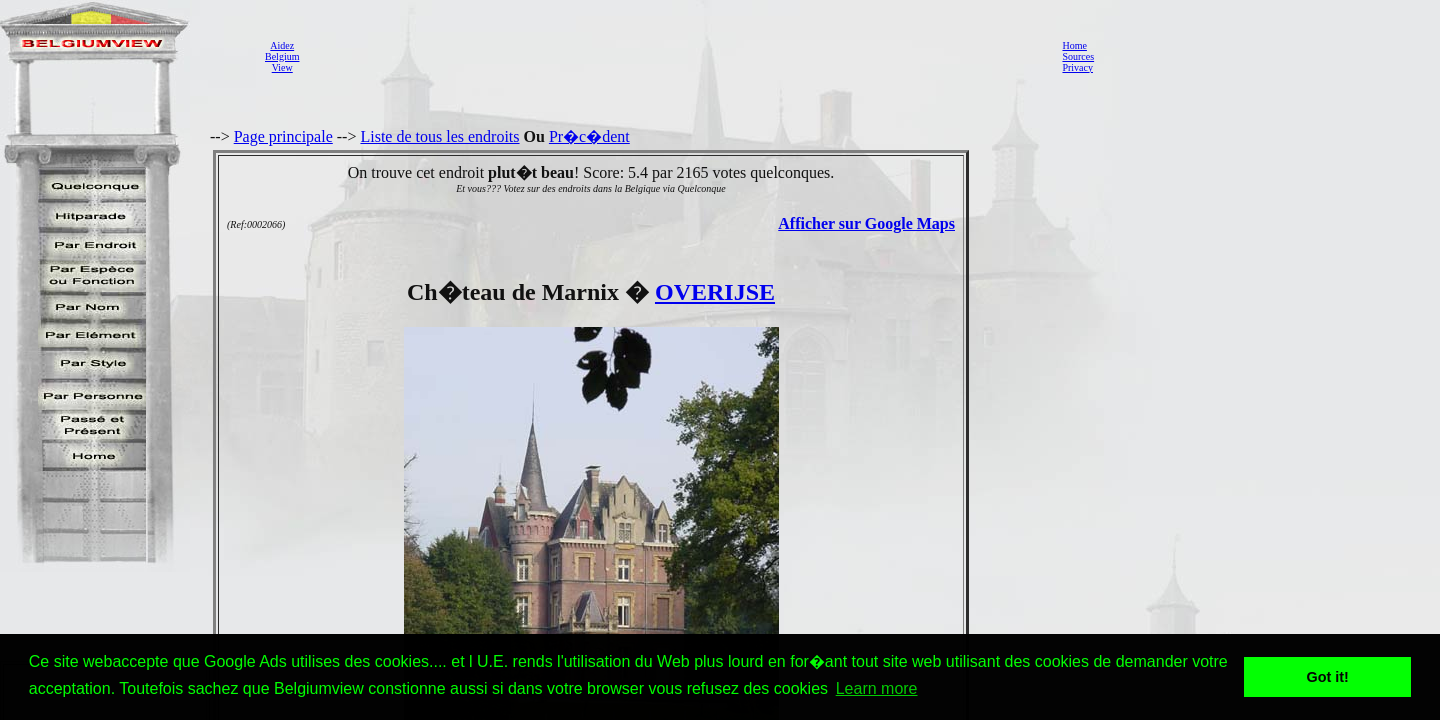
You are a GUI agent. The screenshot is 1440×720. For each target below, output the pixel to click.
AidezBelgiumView (282, 56)
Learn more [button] (877, 688)
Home (1074, 45)
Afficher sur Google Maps (866, 223)
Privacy (1077, 67)
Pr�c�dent (589, 136)
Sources (1078, 56)
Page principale (283, 136)
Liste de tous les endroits (439, 136)
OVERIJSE (715, 292)
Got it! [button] (1328, 677)
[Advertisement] (675, 56)
